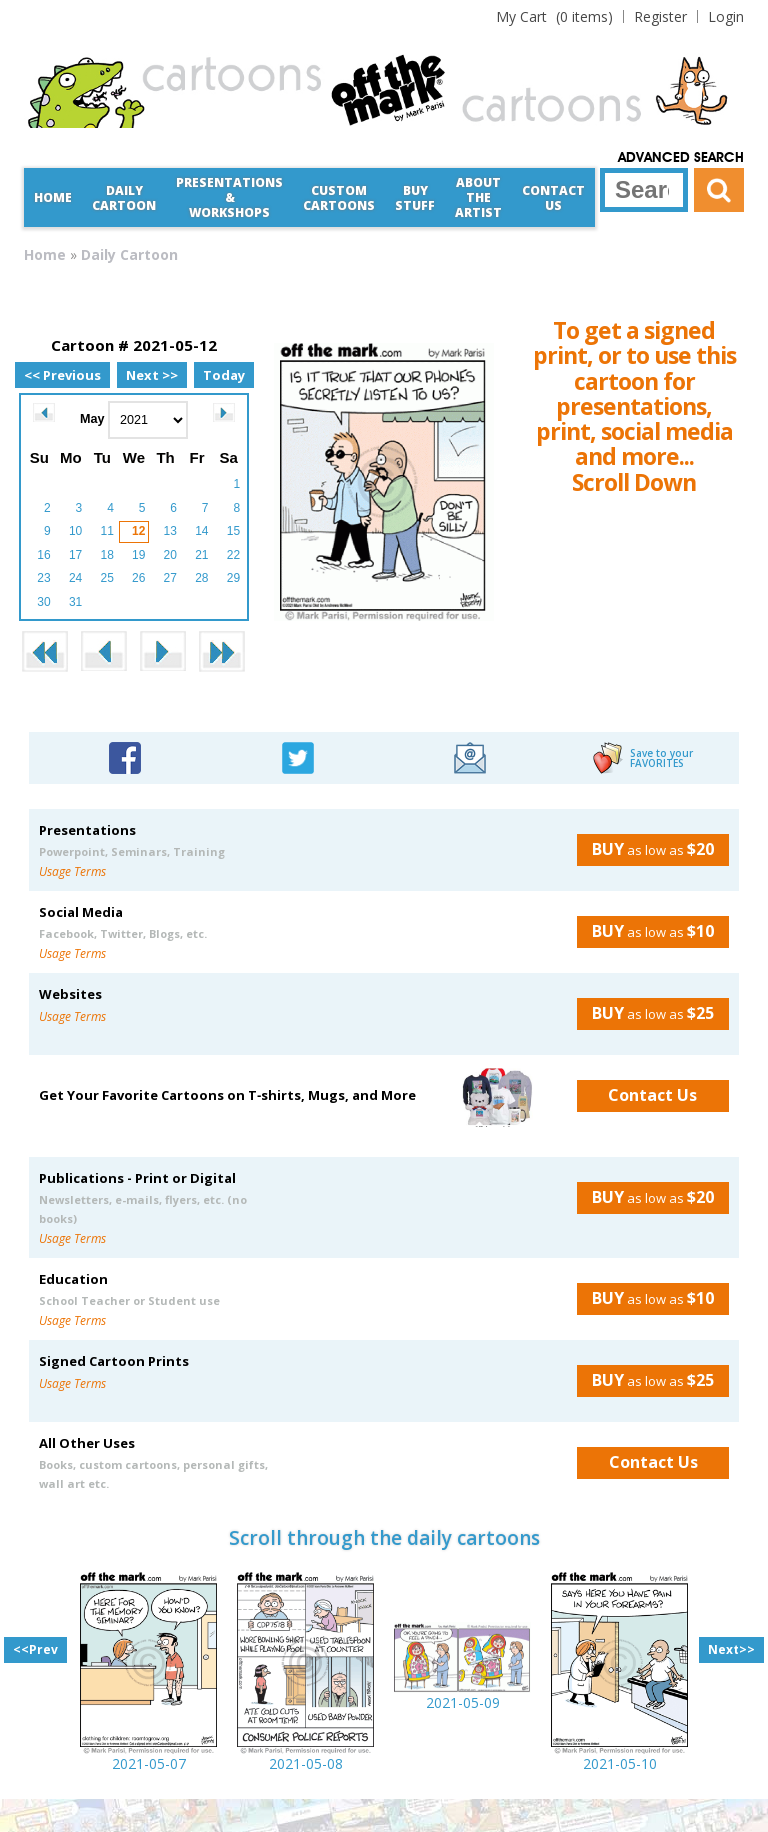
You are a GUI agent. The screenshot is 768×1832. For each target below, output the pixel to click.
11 (106, 531)
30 (43, 602)
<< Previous (62, 375)
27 (170, 578)
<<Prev (35, 1649)
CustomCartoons (339, 198)
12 (138, 531)
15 (233, 531)
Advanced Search (681, 158)
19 (138, 555)
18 (106, 555)
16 (43, 555)
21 (201, 555)
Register (660, 16)
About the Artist (478, 197)
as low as (645, 849)
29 (233, 578)
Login (726, 16)
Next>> (731, 1649)
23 (43, 578)
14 (201, 531)
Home (53, 197)
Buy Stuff (415, 198)
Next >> (152, 375)
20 (170, 555)
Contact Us (553, 198)
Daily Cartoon (124, 198)
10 (75, 531)
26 (138, 578)
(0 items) (554, 16)
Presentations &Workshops (229, 197)
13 (170, 531)
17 (75, 555)
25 (106, 578)
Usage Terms (72, 871)
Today (224, 375)
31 (75, 602)
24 (75, 578)
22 (233, 555)
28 (201, 578)
